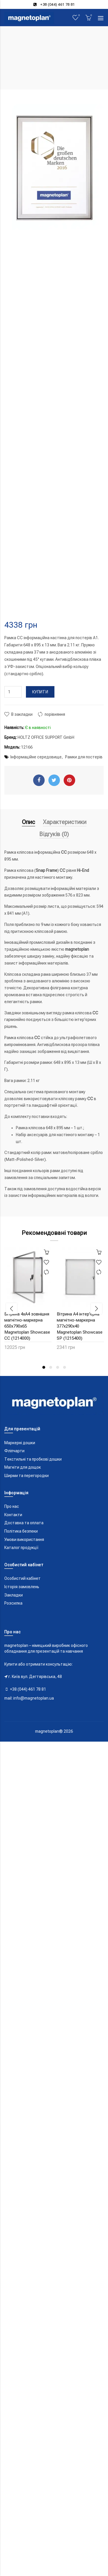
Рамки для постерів (84, 757)
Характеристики (64, 822)
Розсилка (13, 1603)
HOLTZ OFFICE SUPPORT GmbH (46, 737)
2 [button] (50, 1367)
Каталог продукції (21, 1547)
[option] (28, 1302)
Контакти (13, 1514)
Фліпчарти (14, 1451)
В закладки (22, 714)
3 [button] (57, 1367)
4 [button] (64, 1367)
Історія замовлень (21, 1586)
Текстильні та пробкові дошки (33, 1459)
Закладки (13, 1595)
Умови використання (24, 1539)
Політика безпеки (21, 1531)
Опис (28, 822)
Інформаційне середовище (36, 757)
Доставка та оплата (23, 1522)
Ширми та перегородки (26, 1475)
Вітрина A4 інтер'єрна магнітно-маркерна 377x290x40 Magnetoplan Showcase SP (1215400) (80, 1326)
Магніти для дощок (22, 1467)
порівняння (55, 714)
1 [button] (43, 1367)
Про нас (11, 1506)
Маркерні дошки (19, 1442)
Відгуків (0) (54, 834)
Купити (40, 692)
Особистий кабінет (22, 1578)
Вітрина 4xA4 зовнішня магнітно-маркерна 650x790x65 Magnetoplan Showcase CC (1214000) (27, 1326)
